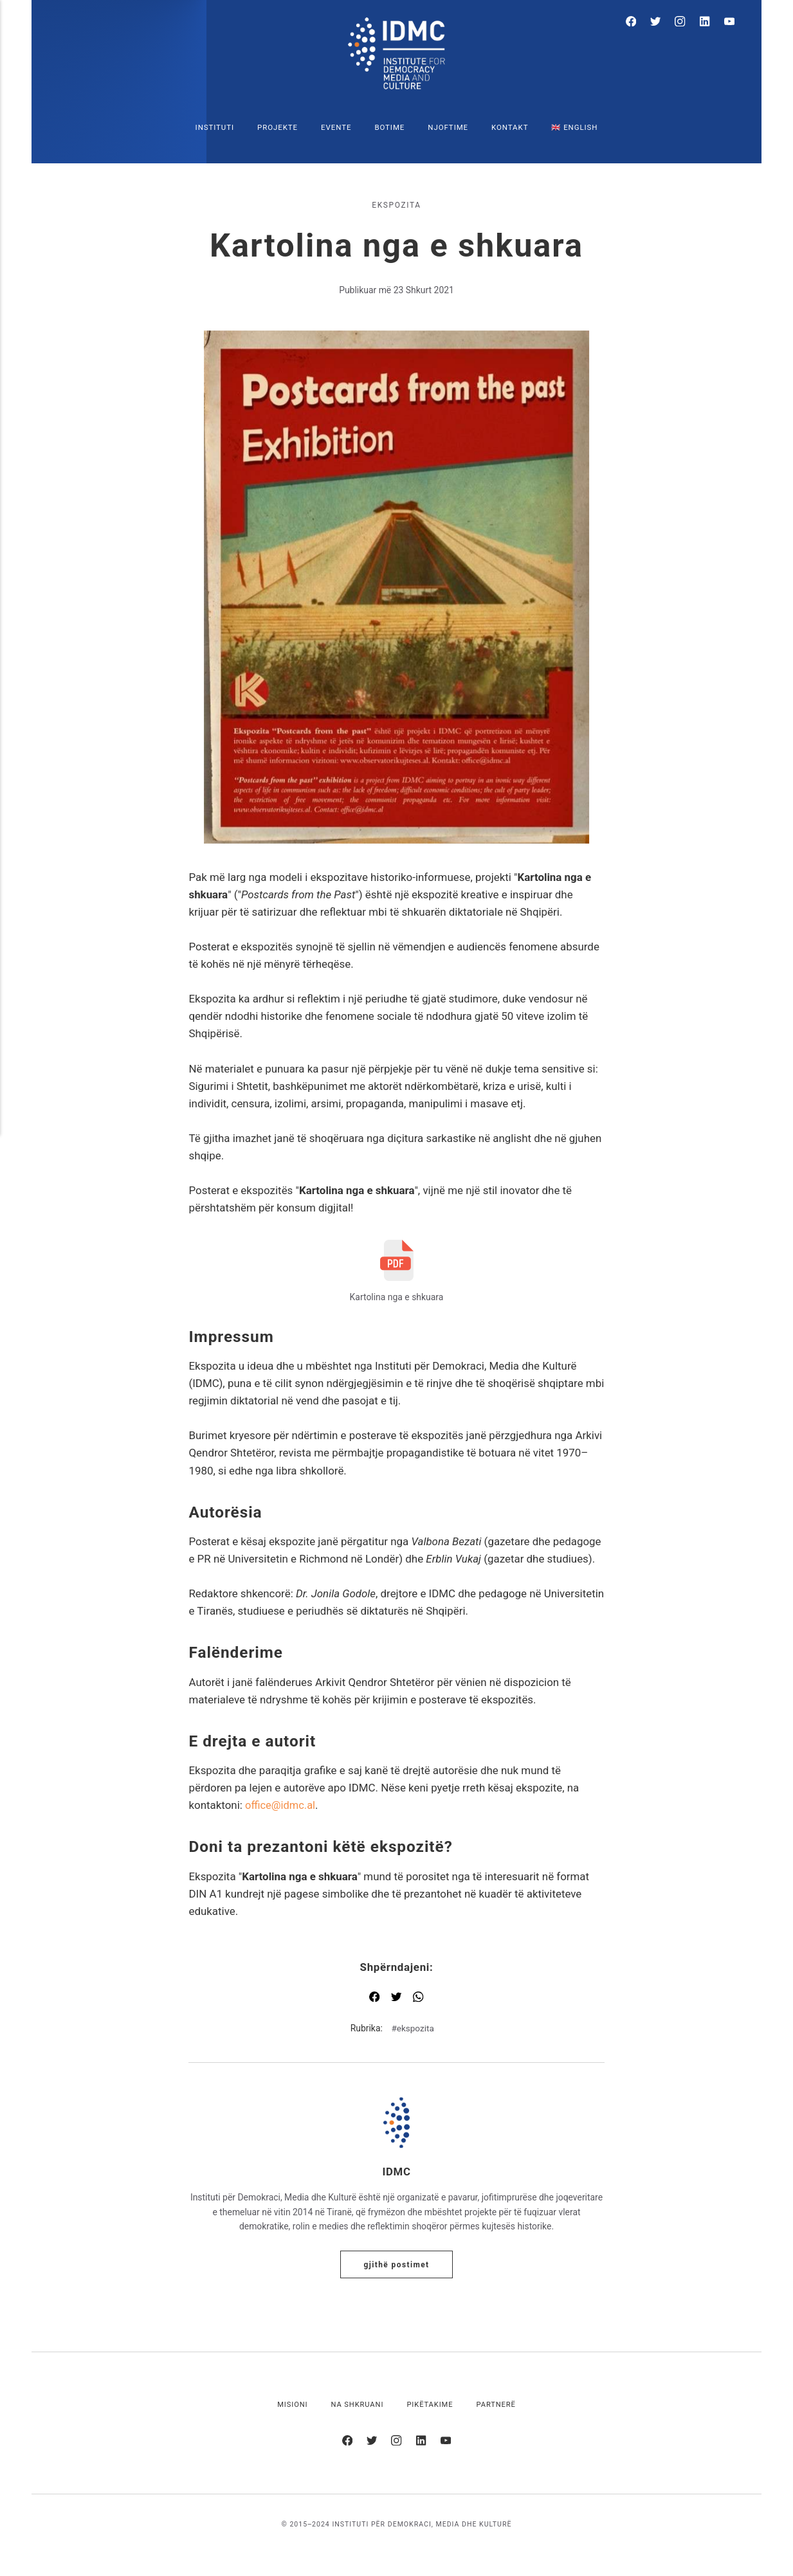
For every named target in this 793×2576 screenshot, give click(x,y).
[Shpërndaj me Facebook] (374, 1999)
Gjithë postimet (396, 2266)
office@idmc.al (281, 1805)
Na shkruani (356, 2406)
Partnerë (498, 2406)
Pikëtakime (430, 2406)
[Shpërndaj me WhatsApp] (419, 1999)
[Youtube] (730, 23)
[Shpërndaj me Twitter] (396, 1999)
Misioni (290, 2406)
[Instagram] (685, 23)
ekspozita (396, 205)
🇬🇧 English (574, 127)
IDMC (396, 2173)
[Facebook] (641, 23)
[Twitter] (663, 23)
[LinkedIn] (708, 23)
